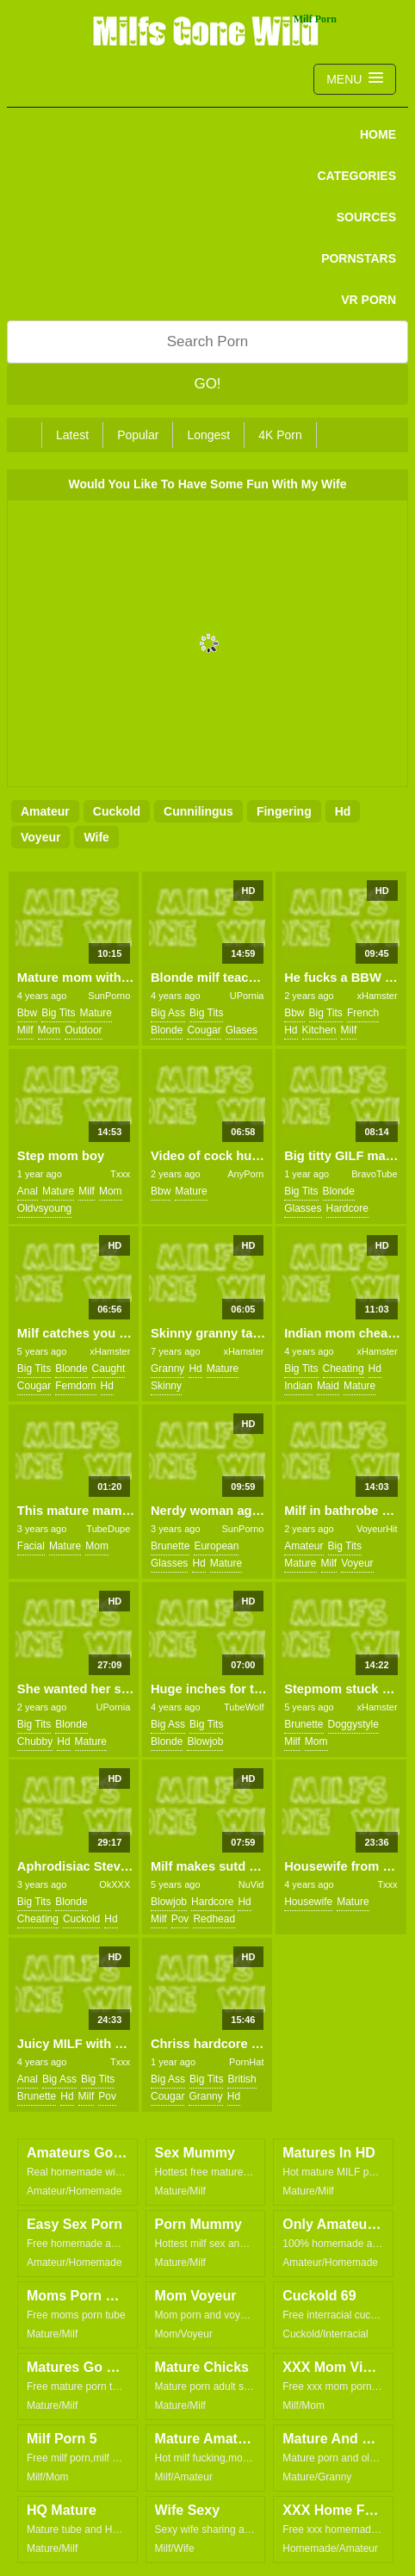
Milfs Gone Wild (207, 30)
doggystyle (353, 1724)
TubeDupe (108, 1529)
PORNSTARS (358, 258)
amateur (45, 811)
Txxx (120, 1174)
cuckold (116, 811)
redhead (214, 1919)
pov (180, 1919)
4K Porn (280, 435)
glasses (302, 1208)
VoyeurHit (377, 1529)
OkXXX (114, 1884)
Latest (72, 435)
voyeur (40, 837)
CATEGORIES (356, 176)
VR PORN (368, 300)
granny (167, 1368)
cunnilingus (198, 811)
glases (241, 1030)
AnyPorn (245, 1174)
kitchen (319, 1030)
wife (96, 837)
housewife (308, 1902)
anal (27, 1191)
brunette (170, 1546)
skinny (166, 1386)
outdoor (83, 1030)
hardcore (347, 1208)
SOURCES (366, 217)
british (241, 2079)
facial (31, 1546)
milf (25, 1030)
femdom (75, 1386)
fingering (284, 811)
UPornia (247, 995)
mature (96, 1013)
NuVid (251, 1884)
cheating (343, 1368)
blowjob (205, 1741)
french (363, 1013)
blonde (167, 1030)
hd (343, 811)
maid (328, 1386)
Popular (137, 435)
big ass (168, 1013)
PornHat (246, 2062)
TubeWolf (243, 1707)
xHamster (377, 995)
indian (298, 1386)
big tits (58, 1013)
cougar (203, 1030)
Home (378, 134)
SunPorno (109, 995)
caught (109, 1368)
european (216, 1546)
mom (49, 1030)
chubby (35, 1741)
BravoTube (374, 1174)
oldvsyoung (44, 1208)
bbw (27, 1013)
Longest (208, 435)
